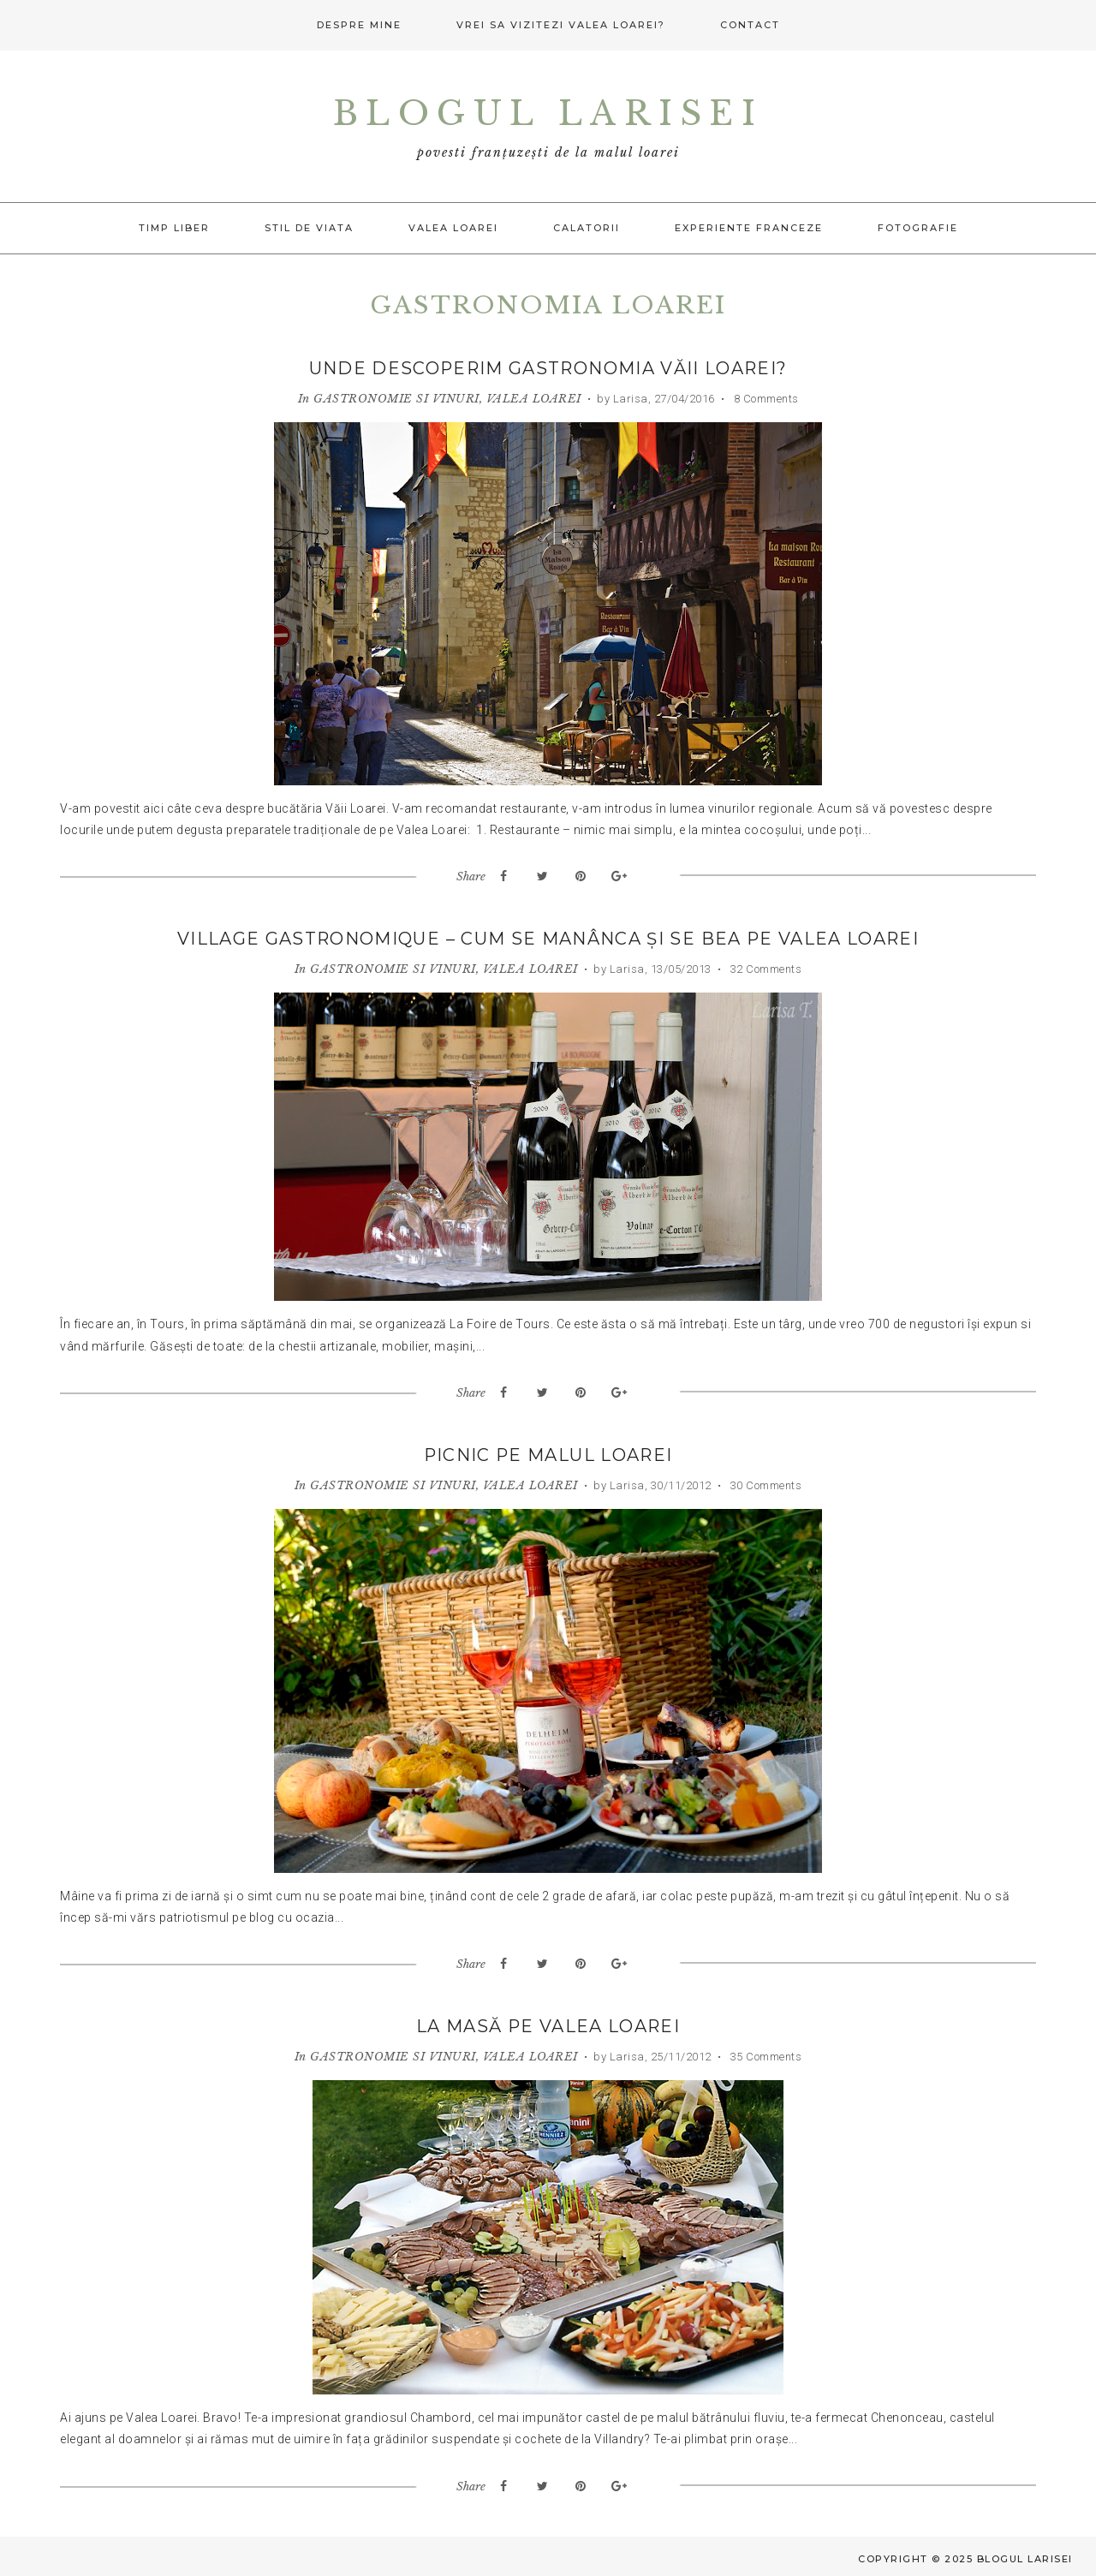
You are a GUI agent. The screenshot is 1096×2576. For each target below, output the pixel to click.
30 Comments (764, 1482)
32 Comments (764, 968)
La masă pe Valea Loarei (548, 2024)
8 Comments (764, 397)
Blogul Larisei (548, 113)
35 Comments (764, 2054)
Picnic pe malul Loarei (548, 1453)
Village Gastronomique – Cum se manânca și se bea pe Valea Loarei (548, 938)
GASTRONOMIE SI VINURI (396, 398)
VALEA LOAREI (533, 398)
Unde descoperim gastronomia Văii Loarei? (548, 368)
